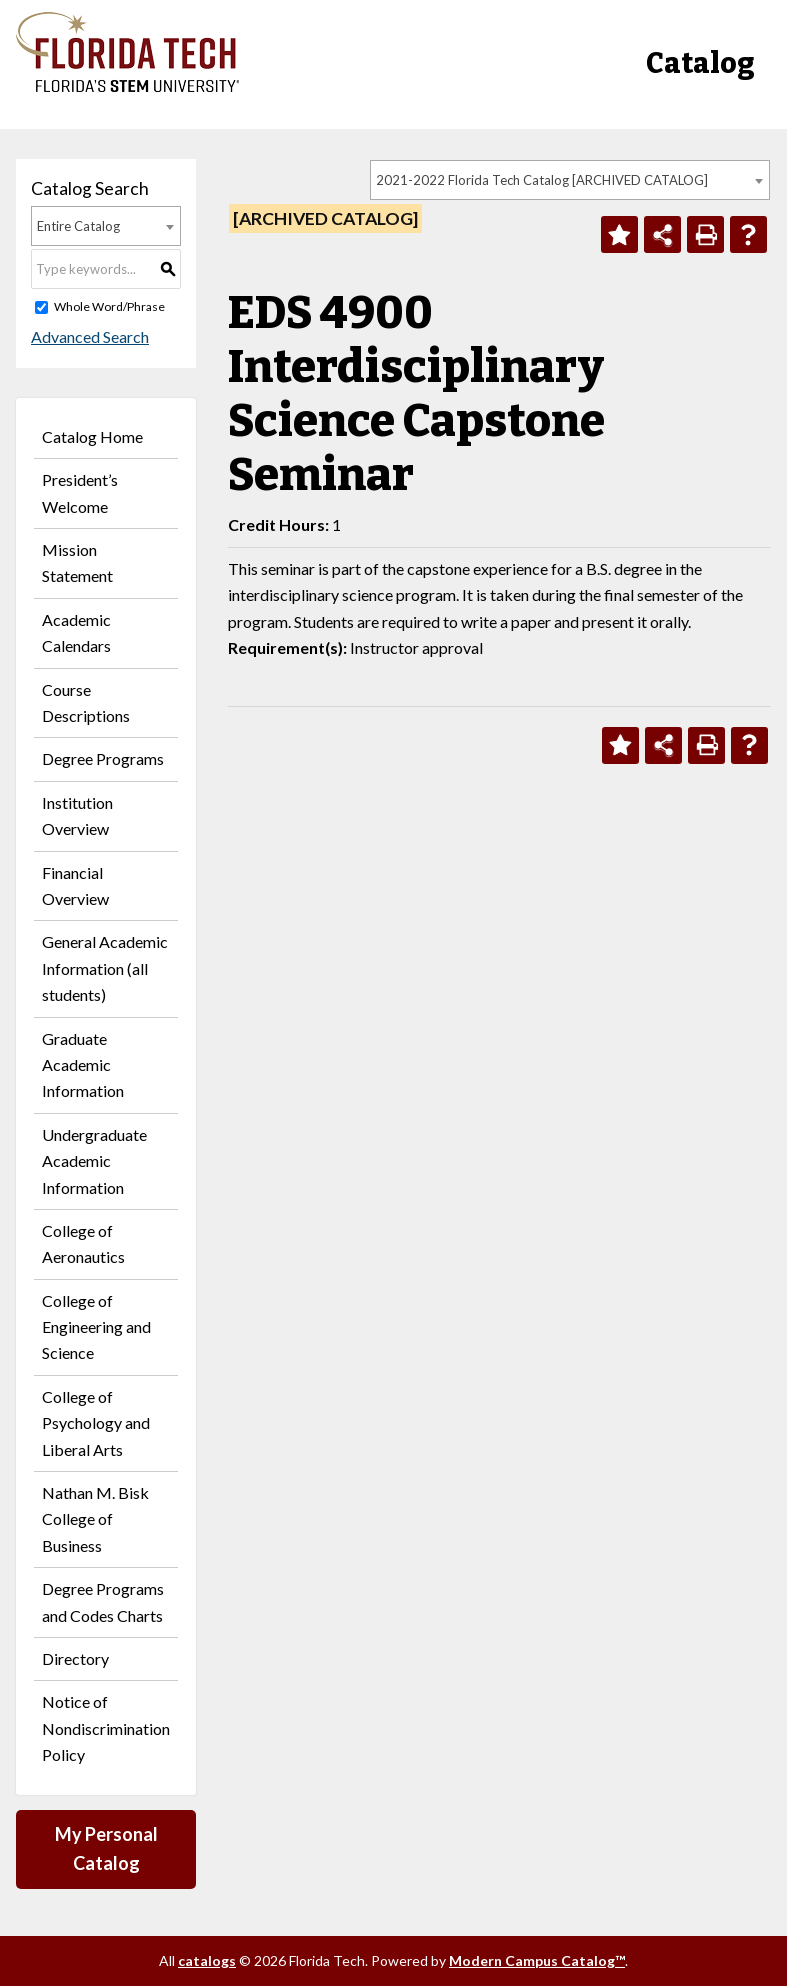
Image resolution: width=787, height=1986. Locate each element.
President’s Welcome (80, 492)
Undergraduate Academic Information (94, 1161)
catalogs (207, 1960)
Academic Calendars (76, 632)
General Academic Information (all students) (105, 968)
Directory (75, 1658)
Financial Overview (75, 885)
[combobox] (570, 180)
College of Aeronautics (83, 1243)
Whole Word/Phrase (109, 306)
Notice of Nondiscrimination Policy (106, 1728)
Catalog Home (92, 436)
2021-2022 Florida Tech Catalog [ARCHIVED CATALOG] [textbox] (542, 180)
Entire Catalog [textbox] (78, 226)
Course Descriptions (86, 702)
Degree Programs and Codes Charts (103, 1601)
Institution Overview (77, 815)
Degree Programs (103, 758)
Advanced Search (90, 336)
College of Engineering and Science (96, 1327)
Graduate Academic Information (83, 1065)
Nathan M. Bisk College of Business (95, 1519)
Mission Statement (77, 562)
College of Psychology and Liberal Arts (96, 1423)
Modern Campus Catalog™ (537, 1960)
